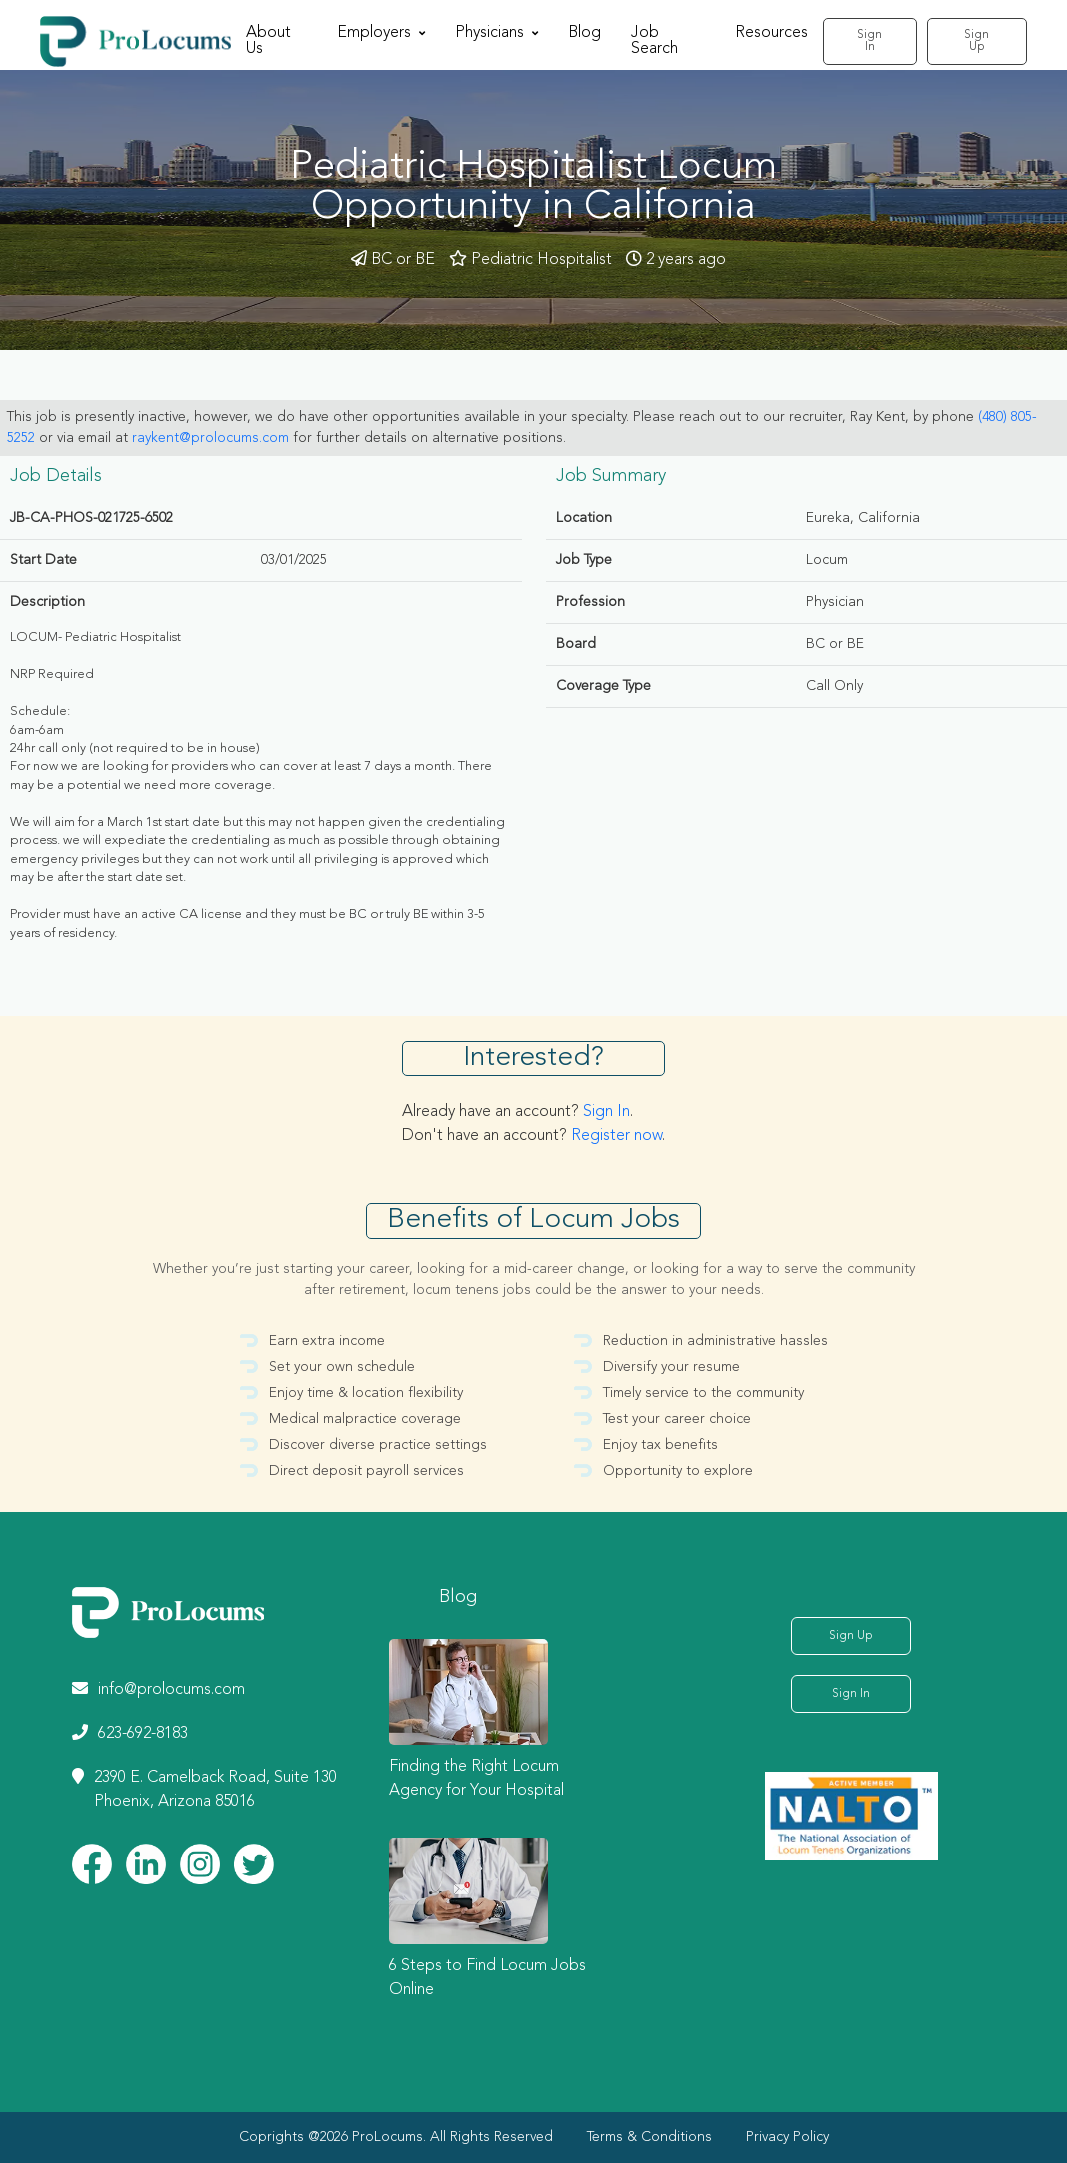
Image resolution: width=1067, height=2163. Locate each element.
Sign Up (976, 41)
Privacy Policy (787, 2137)
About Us (268, 41)
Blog (584, 33)
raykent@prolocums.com (210, 438)
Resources (771, 33)
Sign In (869, 41)
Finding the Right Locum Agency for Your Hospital (476, 1779)
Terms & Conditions (649, 2137)
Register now (616, 1136)
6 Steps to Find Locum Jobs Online (487, 1978)
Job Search (654, 41)
